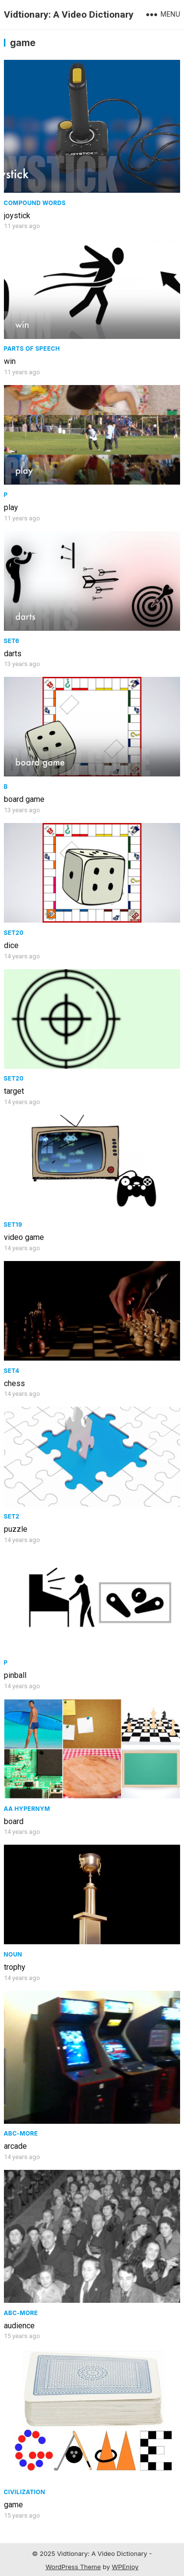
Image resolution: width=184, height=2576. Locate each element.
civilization (25, 2492)
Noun (13, 1954)
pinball (15, 1675)
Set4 (12, 1370)
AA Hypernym (27, 1808)
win (10, 361)
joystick (17, 215)
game (13, 2504)
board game (24, 799)
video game (24, 1237)
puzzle (15, 1529)
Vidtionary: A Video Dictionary (69, 14)
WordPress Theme (73, 2567)
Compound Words (35, 202)
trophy (14, 1967)
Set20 (14, 932)
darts (13, 653)
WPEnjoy (125, 2567)
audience (19, 2325)
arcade (15, 2146)
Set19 (13, 1224)
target (14, 1091)
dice (11, 945)
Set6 (12, 640)
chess (14, 1383)
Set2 (12, 1516)
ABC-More (21, 2133)
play (11, 507)
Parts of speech (32, 348)
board (13, 1821)
